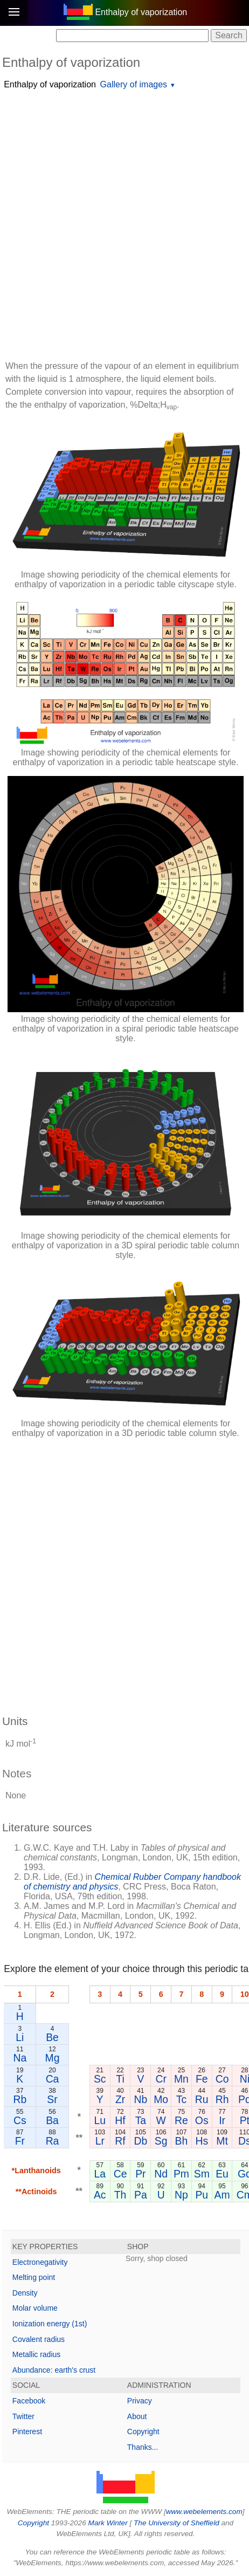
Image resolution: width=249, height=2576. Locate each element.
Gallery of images (134, 84)
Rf (120, 2141)
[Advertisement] (124, 226)
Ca (52, 2079)
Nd (161, 2174)
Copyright (143, 2431)
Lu (100, 2120)
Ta (140, 2120)
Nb (140, 2099)
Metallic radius (36, 2354)
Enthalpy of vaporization (50, 84)
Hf (120, 2120)
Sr (52, 2099)
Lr (100, 2141)
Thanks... (142, 2447)
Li (20, 2037)
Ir (222, 2120)
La (100, 2174)
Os (202, 2120)
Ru (202, 2099)
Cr (160, 2079)
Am (222, 2195)
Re (181, 2120)
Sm (202, 2174)
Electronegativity (40, 2262)
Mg (52, 2058)
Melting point (33, 2277)
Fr (20, 2141)
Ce (120, 2174)
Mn (181, 2079)
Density (25, 2293)
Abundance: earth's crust (53, 2370)
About (137, 2416)
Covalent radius (38, 2339)
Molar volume (35, 2308)
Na (19, 2058)
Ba (52, 2120)
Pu (201, 2195)
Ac (100, 2195)
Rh (222, 2099)
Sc (100, 2079)
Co (222, 2079)
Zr (120, 2099)
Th (120, 2195)
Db (140, 2141)
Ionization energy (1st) (49, 2323)
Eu (222, 2174)
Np (181, 2195)
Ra (52, 2141)
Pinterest (27, 2431)
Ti (120, 2079)
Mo (161, 2099)
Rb (19, 2099)
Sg (161, 2141)
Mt (222, 2141)
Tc (181, 2099)
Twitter (23, 2416)
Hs (201, 2141)
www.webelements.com (204, 2512)
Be (52, 2037)
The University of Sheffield (177, 2523)
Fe (202, 2079)
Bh (181, 2141)
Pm (181, 2174)
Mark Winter (108, 2523)
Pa (140, 2195)
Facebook (28, 2400)
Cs (19, 2120)
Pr (140, 2174)
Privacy (139, 2400)
